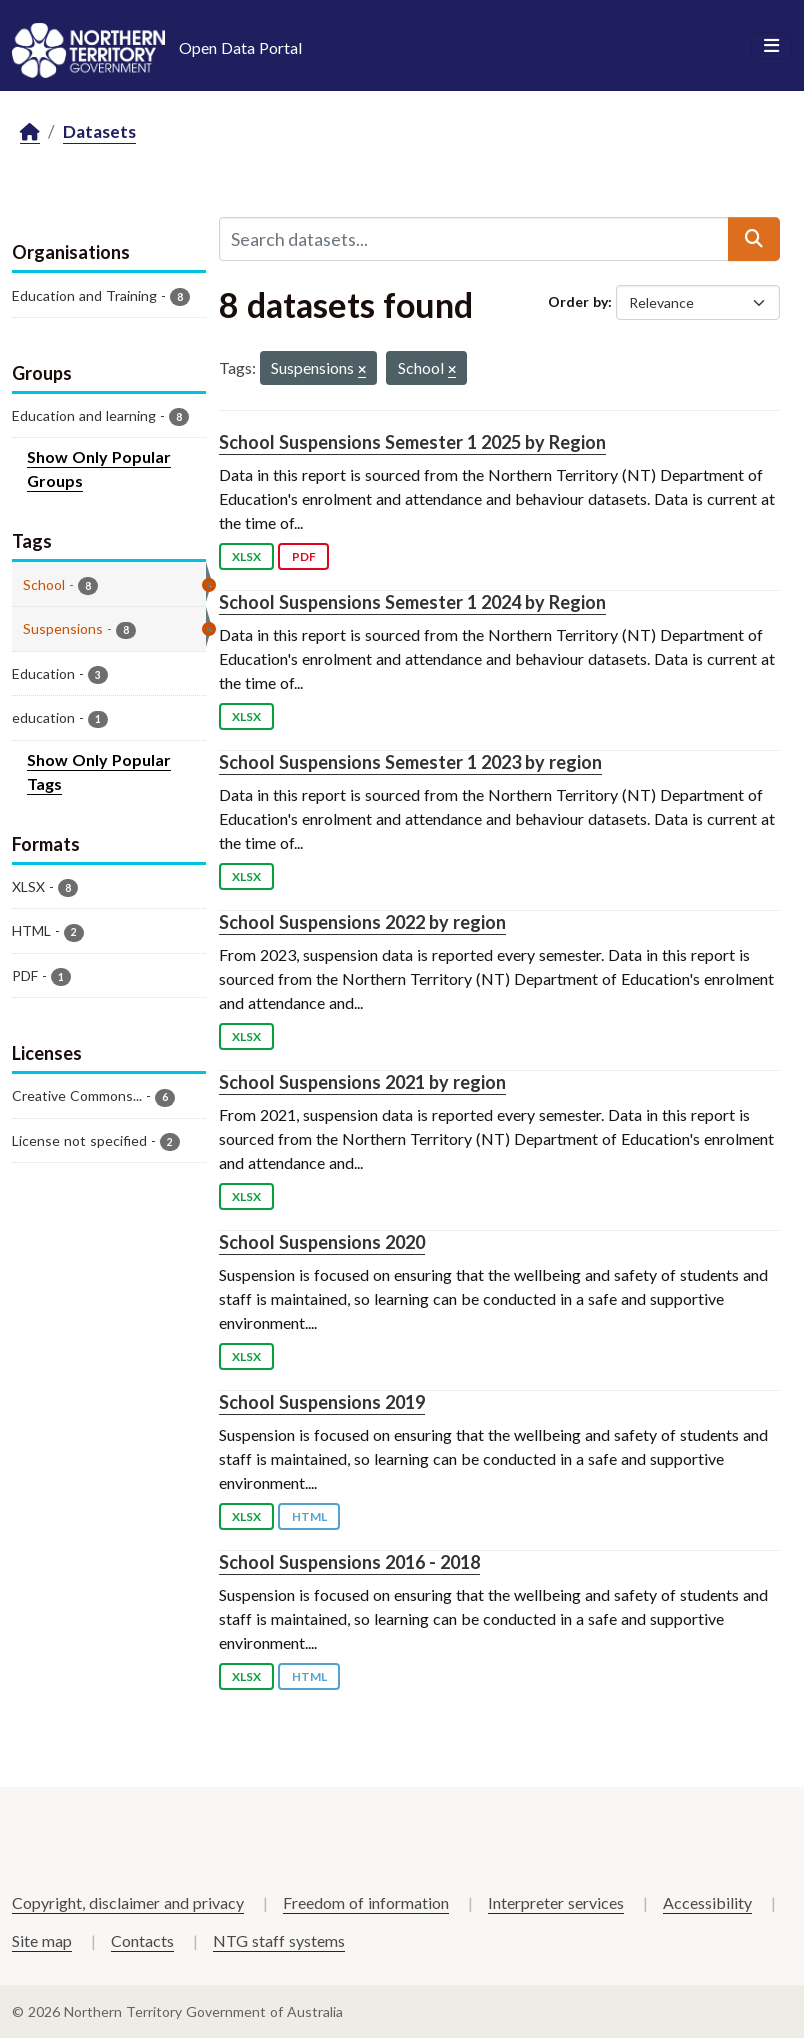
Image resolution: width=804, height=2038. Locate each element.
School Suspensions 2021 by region (362, 1082)
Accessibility (707, 1902)
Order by (578, 301)
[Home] (30, 132)
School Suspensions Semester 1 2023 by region (410, 762)
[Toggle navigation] (771, 46)
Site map (42, 1940)
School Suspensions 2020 (322, 1242)
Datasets (99, 131)
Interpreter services (556, 1902)
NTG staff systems (279, 1940)
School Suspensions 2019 (322, 1402)
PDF (304, 556)
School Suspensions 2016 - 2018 (349, 1562)
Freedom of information (366, 1902)
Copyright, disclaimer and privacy (128, 1902)
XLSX (246, 556)
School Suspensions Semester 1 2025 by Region (412, 442)
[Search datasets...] (474, 239)
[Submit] (754, 239)
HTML (309, 1516)
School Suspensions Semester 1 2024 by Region (412, 602)
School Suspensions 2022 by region (362, 922)
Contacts (142, 1940)
